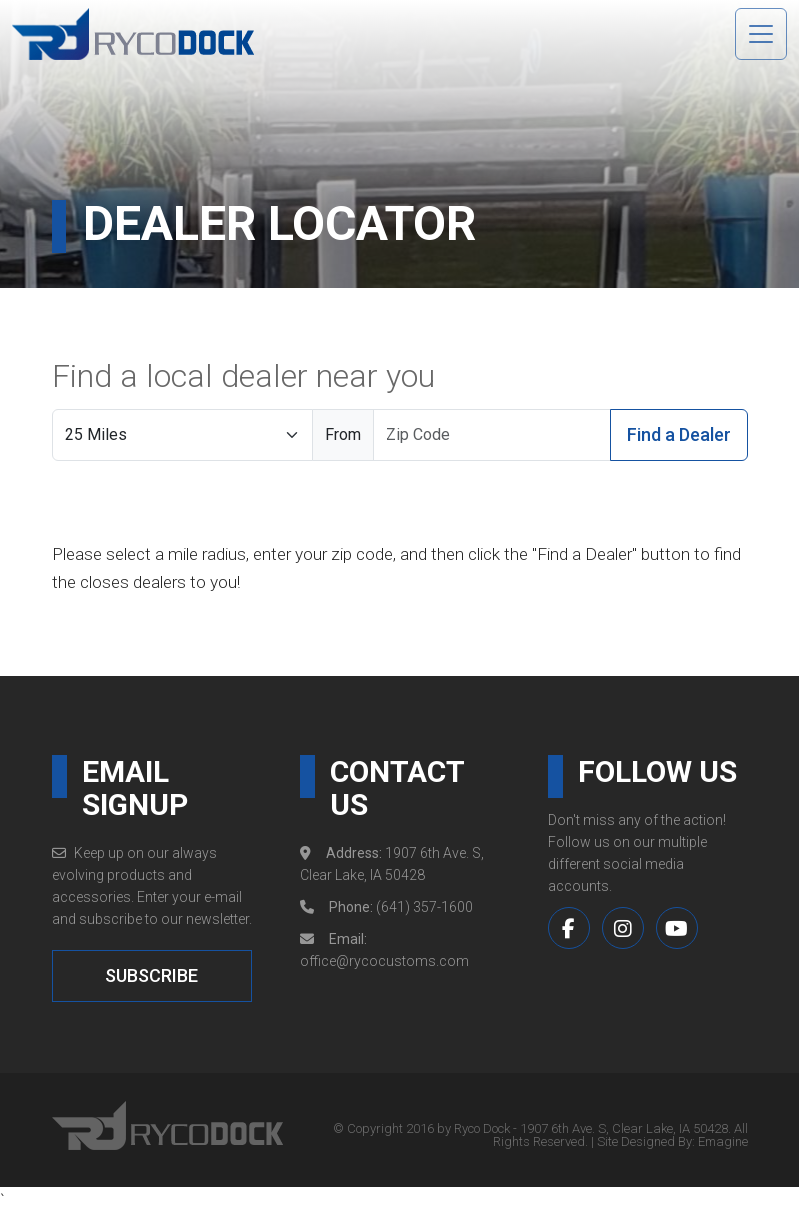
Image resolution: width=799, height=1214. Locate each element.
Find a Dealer (679, 434)
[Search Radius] (183, 435)
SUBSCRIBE (151, 975)
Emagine (723, 1141)
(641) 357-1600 (424, 907)
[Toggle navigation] (761, 34)
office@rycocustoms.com (384, 961)
